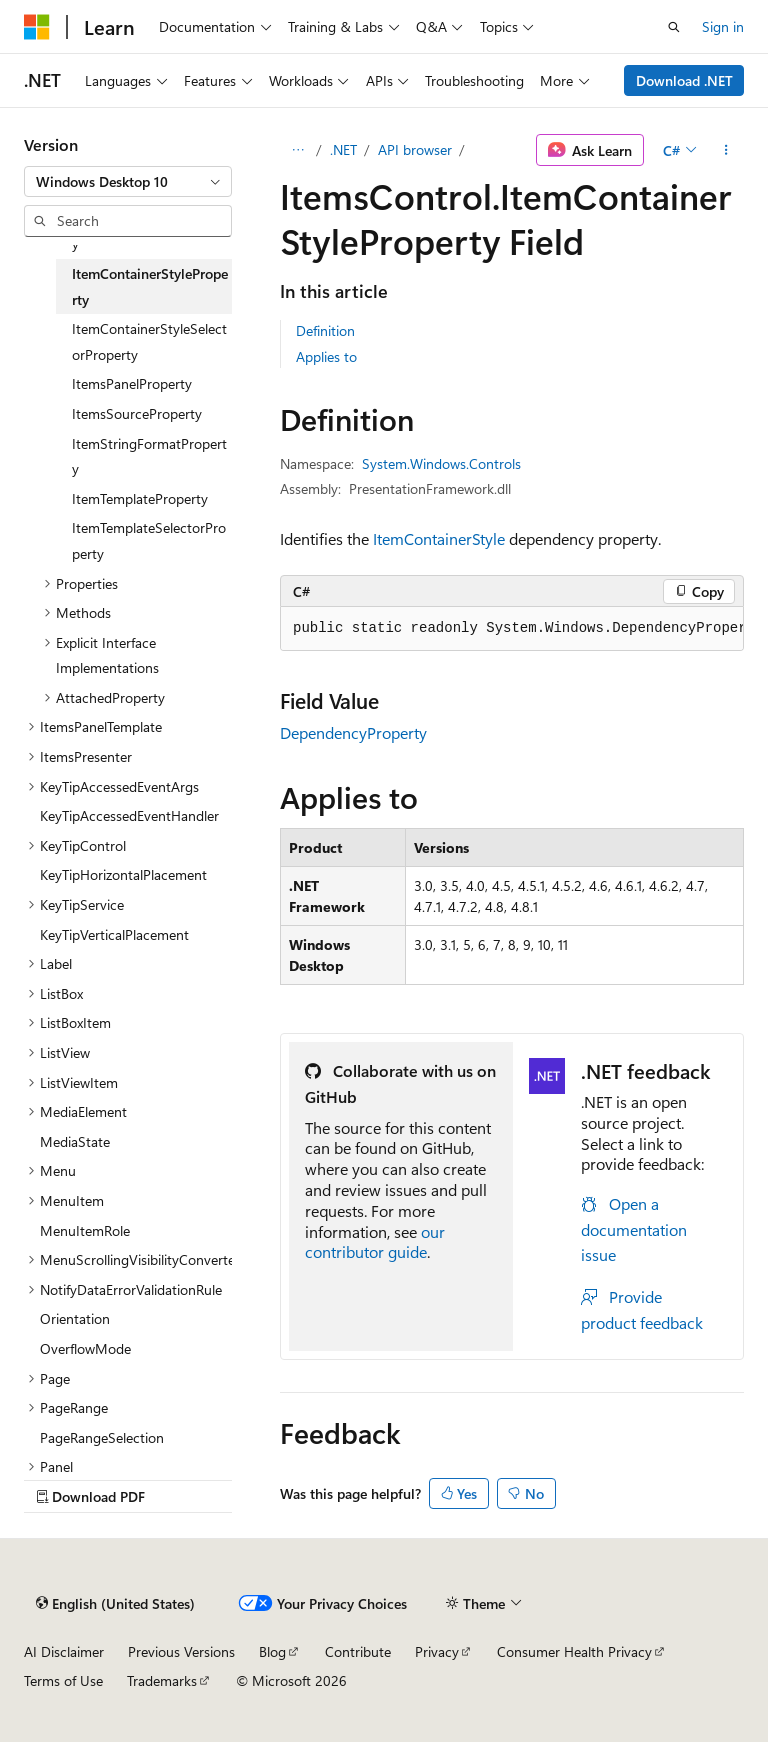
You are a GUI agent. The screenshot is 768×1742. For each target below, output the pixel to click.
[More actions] (726, 150)
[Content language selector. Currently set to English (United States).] (115, 1603)
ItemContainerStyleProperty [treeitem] (150, 286)
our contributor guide (375, 1242)
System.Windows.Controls (441, 463)
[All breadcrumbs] (297, 150)
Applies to (326, 356)
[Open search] (674, 27)
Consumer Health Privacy (574, 1651)
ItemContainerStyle (439, 538)
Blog (272, 1651)
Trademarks (162, 1680)
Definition (325, 330)
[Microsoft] (37, 27)
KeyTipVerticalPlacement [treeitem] (114, 934)
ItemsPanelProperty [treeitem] (132, 383)
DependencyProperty (353, 732)
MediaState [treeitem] (75, 1141)
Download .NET (684, 80)
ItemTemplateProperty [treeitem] (140, 498)
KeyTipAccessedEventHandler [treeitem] (129, 815)
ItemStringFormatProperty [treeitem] (149, 456)
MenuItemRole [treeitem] (85, 1230)
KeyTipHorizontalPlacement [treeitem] (123, 874)
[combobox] (128, 182)
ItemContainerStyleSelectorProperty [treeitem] (149, 341)
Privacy (437, 1651)
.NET (343, 149)
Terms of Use (63, 1680)
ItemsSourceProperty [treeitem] (137, 413)
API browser (415, 149)
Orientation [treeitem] (75, 1318)
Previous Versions (181, 1651)
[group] (512, 629)
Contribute (358, 1651)
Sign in (723, 26)
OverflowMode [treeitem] (85, 1348)
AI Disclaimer (64, 1651)
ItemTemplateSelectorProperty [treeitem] (149, 540)
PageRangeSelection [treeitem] (102, 1437)
